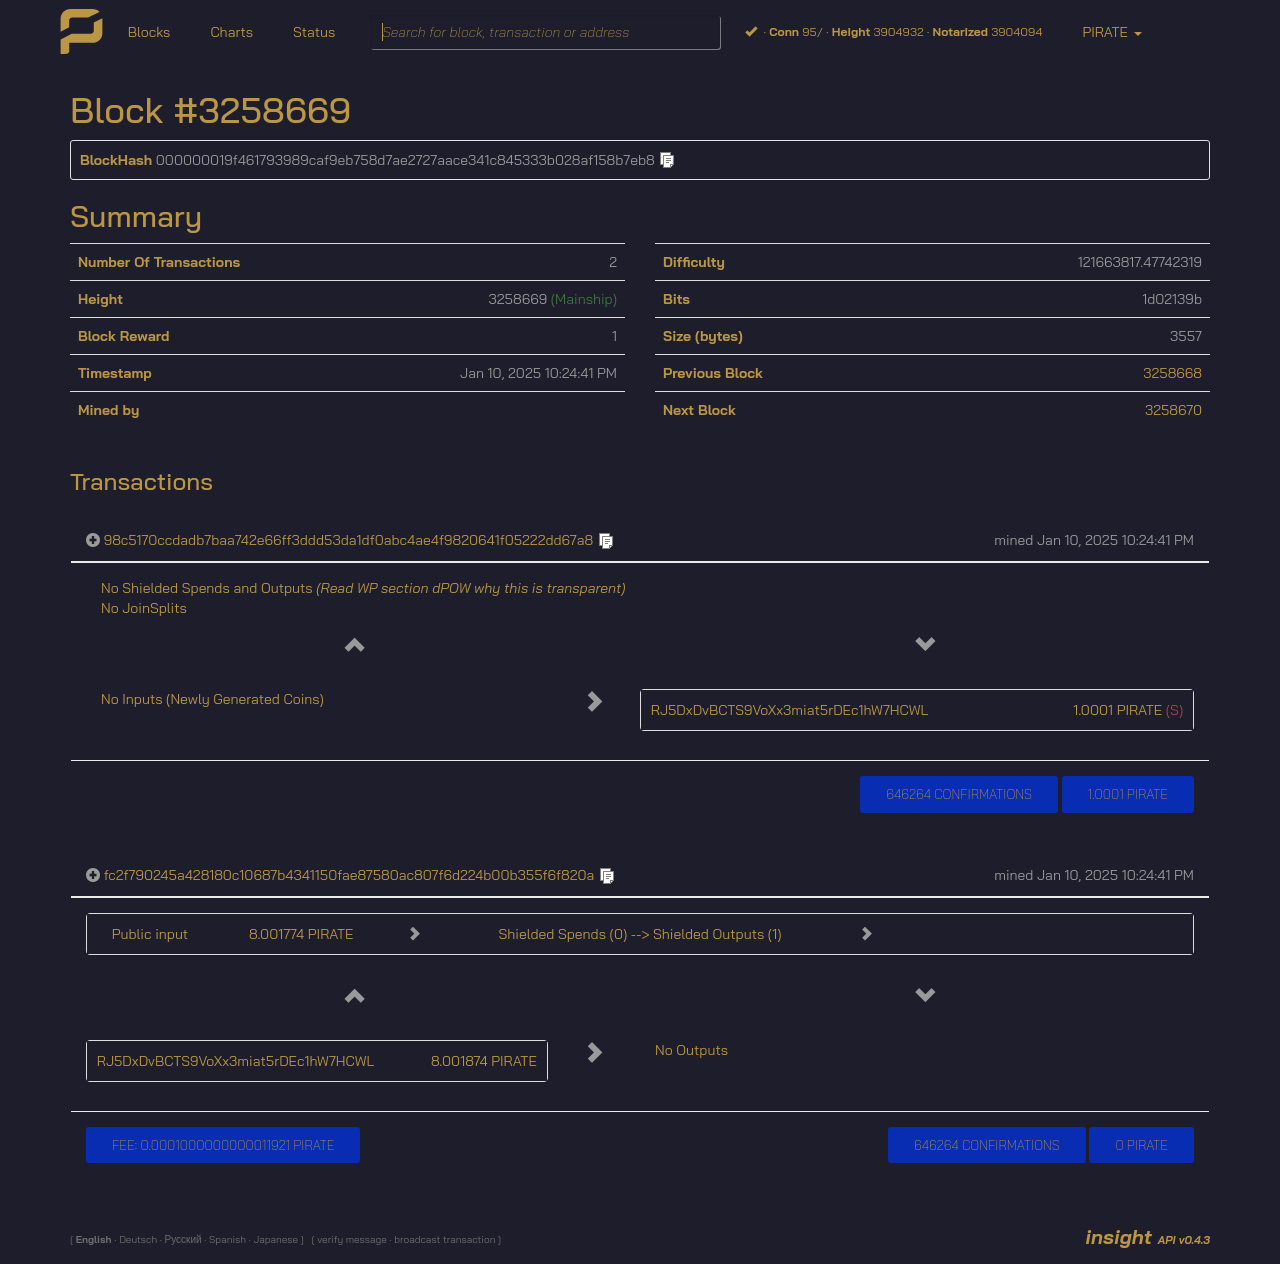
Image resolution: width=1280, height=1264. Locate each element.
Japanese (275, 1239)
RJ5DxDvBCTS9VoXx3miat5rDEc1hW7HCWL (790, 710)
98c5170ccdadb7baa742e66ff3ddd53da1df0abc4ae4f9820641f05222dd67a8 (349, 540)
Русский (182, 1239)
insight (1147, 1236)
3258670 (1173, 410)
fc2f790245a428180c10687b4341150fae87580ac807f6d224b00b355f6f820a (349, 875)
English (95, 1239)
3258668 (1172, 373)
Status (314, 32)
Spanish (226, 1239)
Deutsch (136, 1239)
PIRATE (1111, 32)
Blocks (149, 32)
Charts (231, 32)
